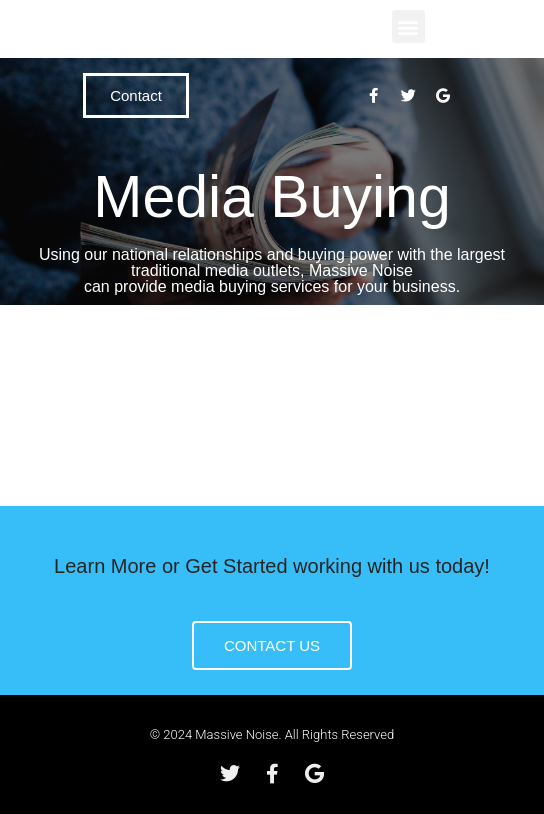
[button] (408, 26)
